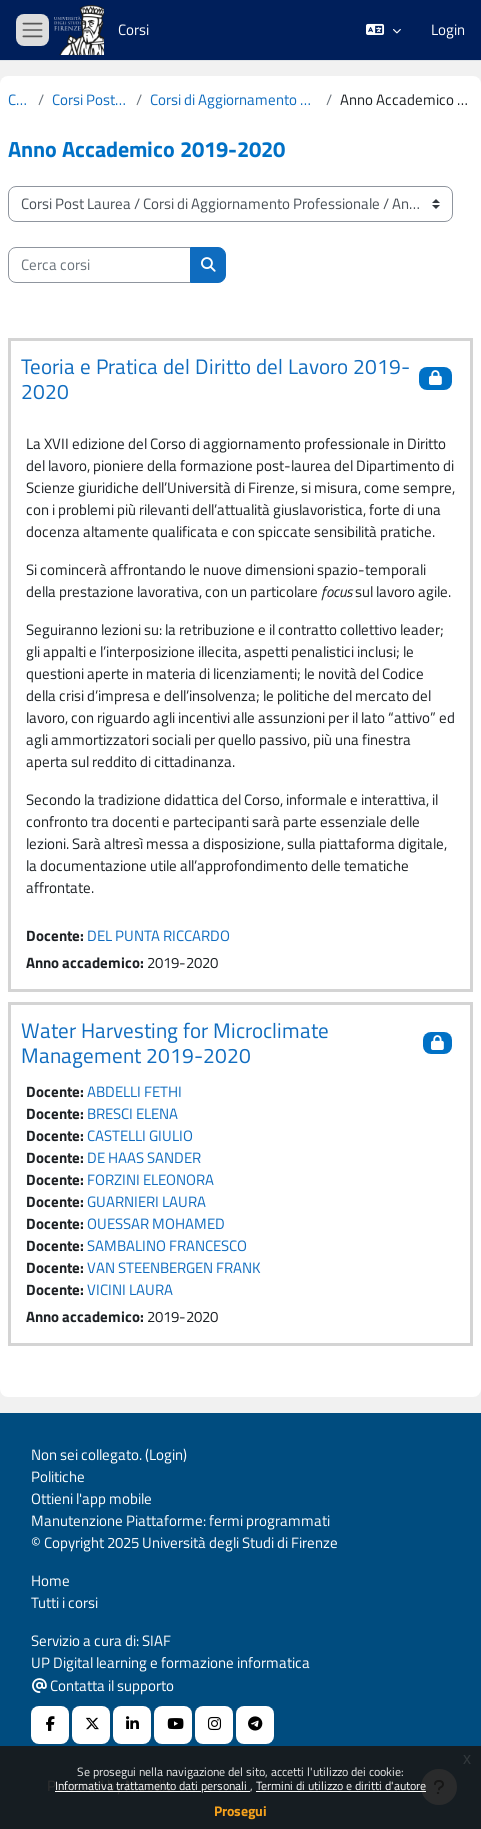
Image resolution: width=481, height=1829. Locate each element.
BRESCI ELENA (132, 1113)
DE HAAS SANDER (144, 1157)
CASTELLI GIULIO (140, 1135)
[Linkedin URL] (132, 1725)
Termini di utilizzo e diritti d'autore (341, 1785)
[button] (383, 30)
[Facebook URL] (50, 1725)
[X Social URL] (91, 1725)
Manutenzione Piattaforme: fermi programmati (180, 1520)
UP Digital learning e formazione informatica (170, 1662)
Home (50, 1580)
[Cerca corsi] (99, 265)
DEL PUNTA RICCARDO (158, 935)
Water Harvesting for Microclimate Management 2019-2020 (175, 1042)
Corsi (19, 100)
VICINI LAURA (130, 1289)
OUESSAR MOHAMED (156, 1223)
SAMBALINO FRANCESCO (167, 1245)
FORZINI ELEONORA (150, 1179)
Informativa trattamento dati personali (152, 1785)
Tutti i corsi (64, 1602)
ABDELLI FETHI (134, 1091)
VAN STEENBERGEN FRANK (174, 1267)
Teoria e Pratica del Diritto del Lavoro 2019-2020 (215, 378)
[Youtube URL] (173, 1725)
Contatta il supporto (103, 1685)
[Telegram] (255, 1725)
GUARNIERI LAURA (146, 1201)
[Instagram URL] (214, 1725)
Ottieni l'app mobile (91, 1498)
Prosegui (240, 1810)
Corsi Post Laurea (90, 100)
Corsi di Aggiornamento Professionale (234, 100)
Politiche (58, 1476)
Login (448, 30)
